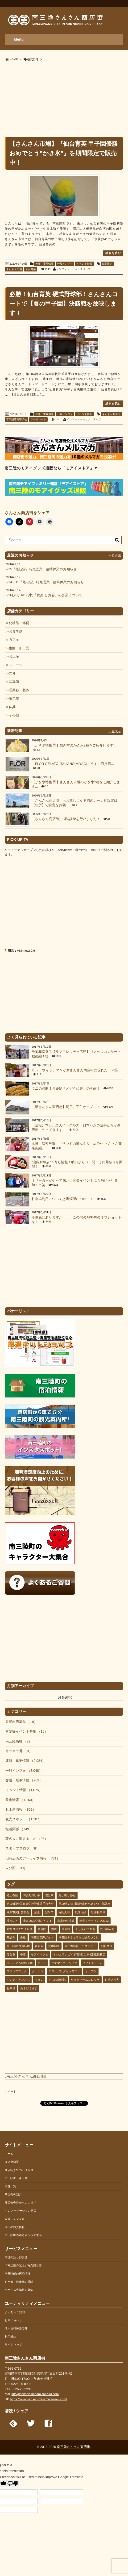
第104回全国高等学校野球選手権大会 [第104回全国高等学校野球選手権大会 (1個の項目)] (30, 1903)
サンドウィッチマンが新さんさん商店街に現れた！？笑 (75, 1070)
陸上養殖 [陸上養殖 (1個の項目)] (12, 1895)
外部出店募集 (21, 1722)
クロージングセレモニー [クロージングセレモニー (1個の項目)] (64, 1971)
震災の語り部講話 (16, 2257)
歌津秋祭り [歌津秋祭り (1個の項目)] (98, 1912)
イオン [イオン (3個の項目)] (39, 1979)
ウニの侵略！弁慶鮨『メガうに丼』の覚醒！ (66, 1089)
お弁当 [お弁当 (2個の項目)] (11, 1988)
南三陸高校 (18, 1741)
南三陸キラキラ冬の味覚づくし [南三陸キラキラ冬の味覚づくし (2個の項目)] (79, 1937)
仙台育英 (30, 269)
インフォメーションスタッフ (73, 269)
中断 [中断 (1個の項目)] (23, 1954)
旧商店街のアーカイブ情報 (32, 1858)
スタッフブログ (22, 1849)
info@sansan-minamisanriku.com (35, 2394)
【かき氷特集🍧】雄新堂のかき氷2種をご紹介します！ (74, 745)
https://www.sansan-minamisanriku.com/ (38, 2399)
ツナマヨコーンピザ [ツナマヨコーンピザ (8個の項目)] (64, 1963)
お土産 (14, 657)
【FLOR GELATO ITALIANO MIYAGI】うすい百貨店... (73, 764)
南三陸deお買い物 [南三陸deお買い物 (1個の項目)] (18, 1946)
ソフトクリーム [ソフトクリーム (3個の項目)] (93, 1963)
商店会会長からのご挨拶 (20, 2202)
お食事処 (15, 632)
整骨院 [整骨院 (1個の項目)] (41, 1929)
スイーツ (16, 665)
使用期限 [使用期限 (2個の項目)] (54, 1946)
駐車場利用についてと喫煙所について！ (62, 1199)
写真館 (14, 682)
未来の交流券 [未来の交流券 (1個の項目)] (65, 1920)
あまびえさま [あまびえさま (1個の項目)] (29, 1988)
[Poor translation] (13, 2483)
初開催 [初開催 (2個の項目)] (39, 1946)
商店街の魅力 (13, 2194)
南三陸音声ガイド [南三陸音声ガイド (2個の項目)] (42, 1937)
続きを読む (113, 253)
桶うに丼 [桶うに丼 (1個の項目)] (12, 1920)
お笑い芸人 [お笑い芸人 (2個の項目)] (112, 1979)
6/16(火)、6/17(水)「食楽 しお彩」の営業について (43, 595)
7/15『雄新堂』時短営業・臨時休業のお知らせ (41, 569)
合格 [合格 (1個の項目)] (23, 1937)
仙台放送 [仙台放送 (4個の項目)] (106, 1946)
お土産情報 (20, 1810)
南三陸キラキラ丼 (16, 2178)
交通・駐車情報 (24, 1780)
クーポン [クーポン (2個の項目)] (37, 1971)
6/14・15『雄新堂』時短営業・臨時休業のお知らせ (44, 582)
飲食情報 (20, 1800)
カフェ (14, 640)
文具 (12, 673)
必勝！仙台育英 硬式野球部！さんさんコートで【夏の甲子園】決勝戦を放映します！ (63, 304)
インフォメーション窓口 (20, 2210)
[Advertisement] (64, 99)
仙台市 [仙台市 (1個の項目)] (11, 1954)
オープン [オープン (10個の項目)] (91, 1971)
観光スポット (23, 1819)
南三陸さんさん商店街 (25, 2077)
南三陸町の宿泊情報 (17, 2273)
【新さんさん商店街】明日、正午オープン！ (66, 1107)
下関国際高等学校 (16, 419)
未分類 (16, 1868)
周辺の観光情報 (15, 2227)
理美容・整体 (19, 690)
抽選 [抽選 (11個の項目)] (54, 1929)
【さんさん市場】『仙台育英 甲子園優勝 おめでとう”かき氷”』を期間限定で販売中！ (63, 153)
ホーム (9, 2153)
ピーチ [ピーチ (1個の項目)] (42, 1963)
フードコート (38, 419)
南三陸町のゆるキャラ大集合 (23, 2235)
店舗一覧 (10, 2186)
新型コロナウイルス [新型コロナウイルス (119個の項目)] (20, 1929)
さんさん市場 (14, 269)
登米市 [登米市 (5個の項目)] (49, 1912)
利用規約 (10, 2336)
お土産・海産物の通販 (19, 2282)
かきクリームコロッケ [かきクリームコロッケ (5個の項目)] (85, 1979)
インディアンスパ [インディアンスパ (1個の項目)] (18, 1979)
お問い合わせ (13, 2320)
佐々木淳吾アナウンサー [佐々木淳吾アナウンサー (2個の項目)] (80, 1946)
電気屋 (14, 698)
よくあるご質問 (15, 2312)
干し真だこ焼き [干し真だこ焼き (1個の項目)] (85, 1929)
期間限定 (107, 264)
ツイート (10, 2091)
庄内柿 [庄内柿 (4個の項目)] (66, 1929)
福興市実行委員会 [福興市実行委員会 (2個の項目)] (18, 1912)
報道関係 (18, 1829)
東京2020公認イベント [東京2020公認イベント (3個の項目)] (37, 1920)
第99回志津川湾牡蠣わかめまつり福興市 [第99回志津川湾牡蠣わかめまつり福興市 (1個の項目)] (84, 1903)
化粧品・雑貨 (19, 623)
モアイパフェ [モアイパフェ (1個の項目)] (39, 1954)
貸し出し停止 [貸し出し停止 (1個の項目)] (67, 1895)
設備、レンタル (15, 2219)
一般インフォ (65, 264)
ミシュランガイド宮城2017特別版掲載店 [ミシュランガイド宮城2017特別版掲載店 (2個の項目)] (79, 1954)
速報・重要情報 (44, 264)
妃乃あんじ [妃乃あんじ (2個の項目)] (107, 1929)
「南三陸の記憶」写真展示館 (23, 2265)
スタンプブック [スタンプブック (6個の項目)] (17, 1971)
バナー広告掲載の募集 (19, 2290)
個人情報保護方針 (16, 2328)
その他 (14, 715)
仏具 (12, 707)
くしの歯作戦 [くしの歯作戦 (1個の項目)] (57, 1979)
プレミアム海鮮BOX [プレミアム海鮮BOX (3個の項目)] (20, 1963)
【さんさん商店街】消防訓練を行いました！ (66, 819)
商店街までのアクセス (19, 2170)
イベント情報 (84, 264)
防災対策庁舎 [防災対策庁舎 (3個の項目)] (31, 1895)
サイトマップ (13, 2344)
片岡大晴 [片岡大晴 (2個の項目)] (64, 1912)
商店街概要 (12, 2161)
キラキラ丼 (18, 1751)
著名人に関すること (26, 1839)
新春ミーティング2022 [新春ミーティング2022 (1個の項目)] (94, 1920)
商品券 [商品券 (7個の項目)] (11, 1937)
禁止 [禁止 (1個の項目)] (37, 1912)
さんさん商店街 (111, 414)
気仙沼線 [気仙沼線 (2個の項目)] (80, 1912)
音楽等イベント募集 (26, 1732)
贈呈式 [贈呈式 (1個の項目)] (49, 1895)
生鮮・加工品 (19, 648)
